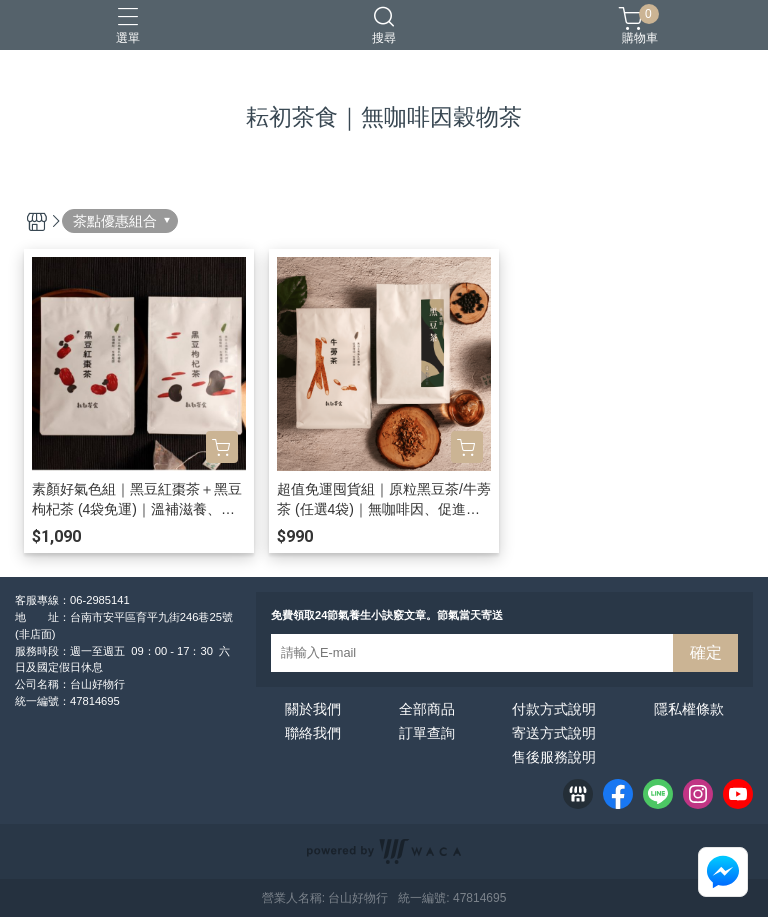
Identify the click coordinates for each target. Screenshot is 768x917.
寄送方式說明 (554, 733)
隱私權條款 (689, 709)
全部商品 (427, 709)
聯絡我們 (313, 733)
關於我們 (313, 709)
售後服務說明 (554, 757)
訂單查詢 (427, 733)
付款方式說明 (554, 709)
